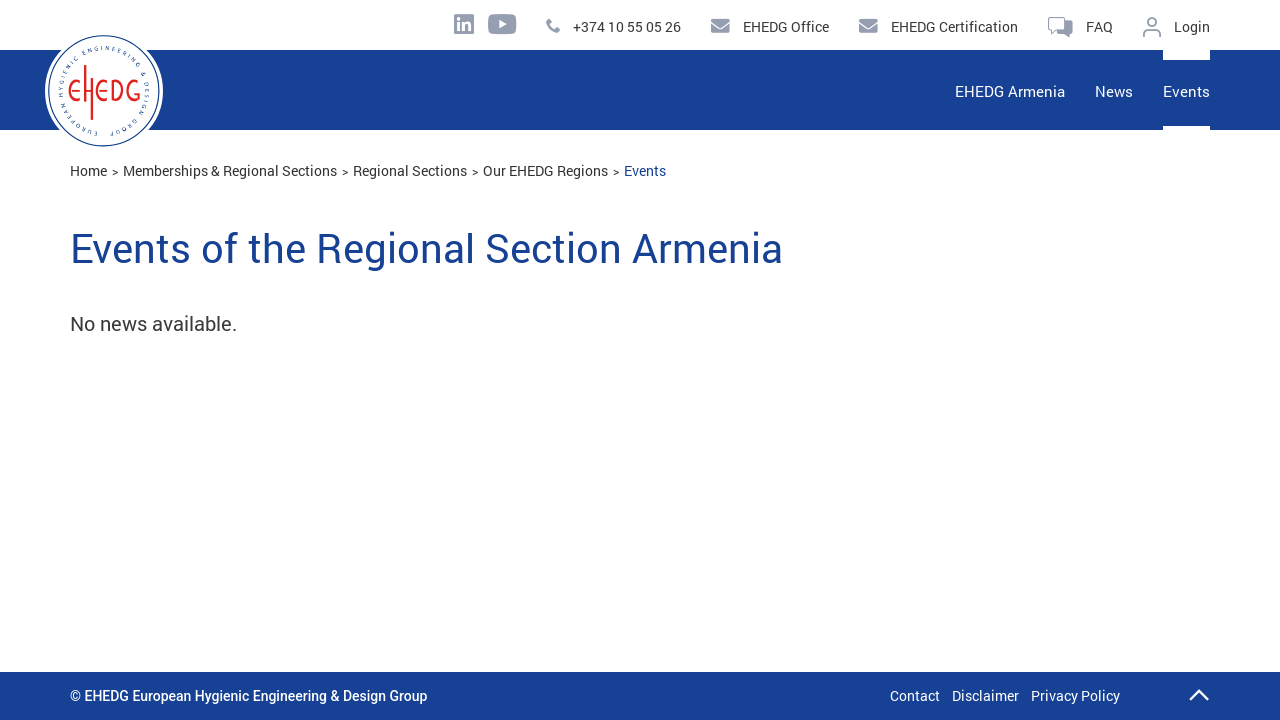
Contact (915, 695)
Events (645, 170)
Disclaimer (985, 695)
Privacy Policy (1075, 695)
